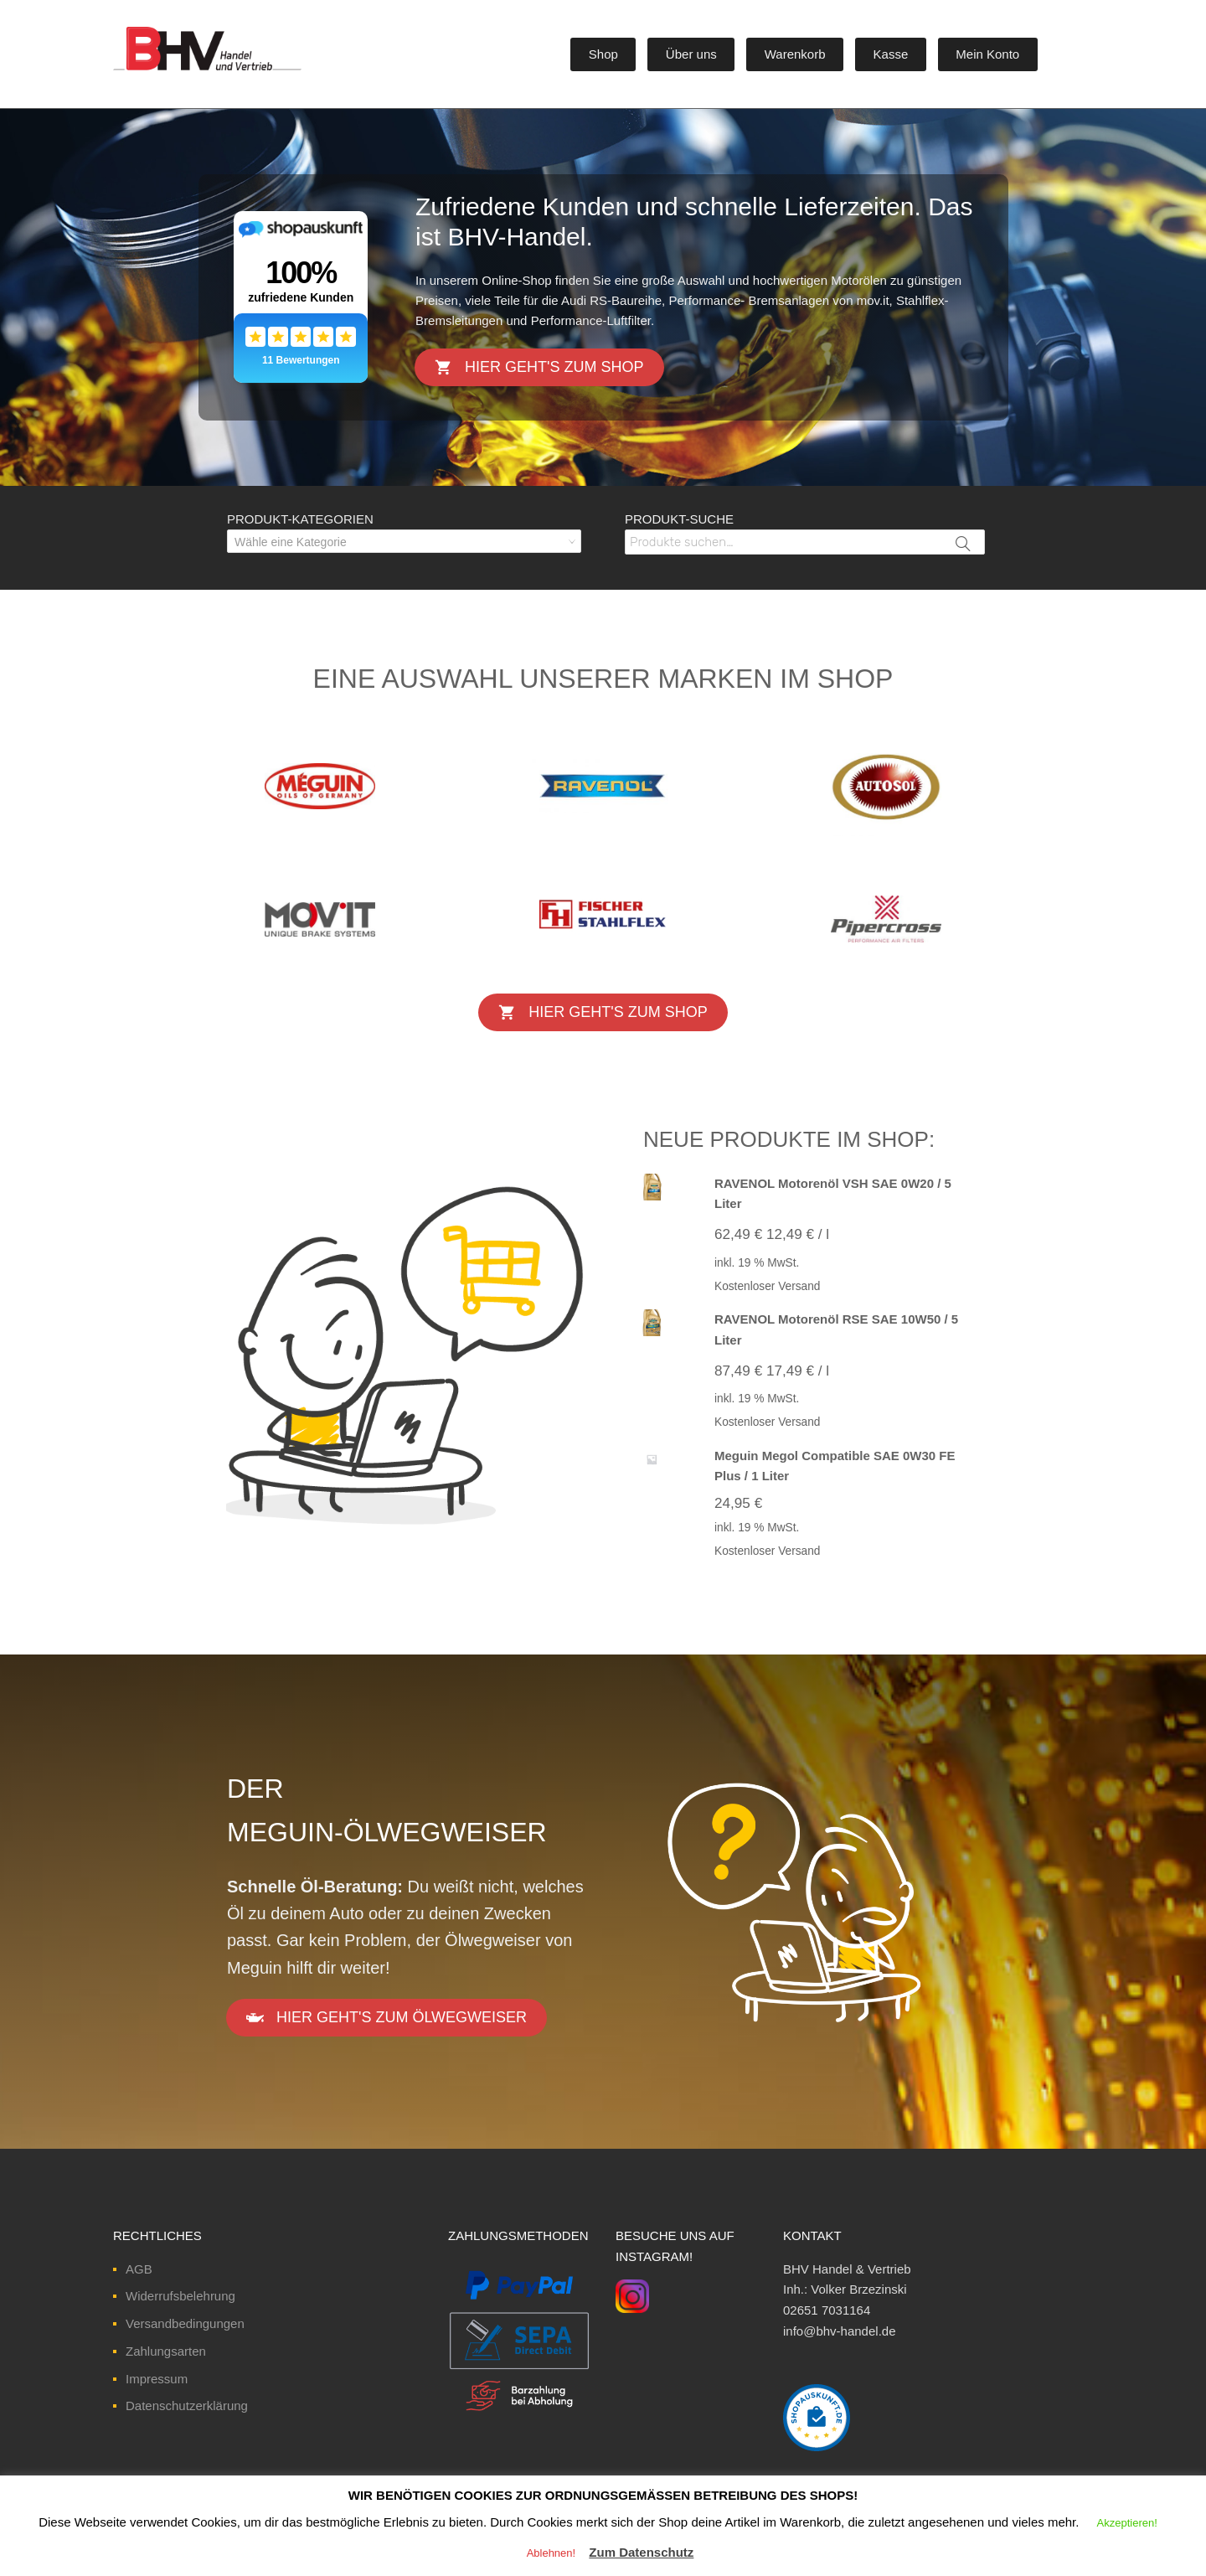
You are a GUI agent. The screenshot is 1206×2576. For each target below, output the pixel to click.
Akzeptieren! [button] (1127, 2523)
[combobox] (404, 541)
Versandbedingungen (185, 2323)
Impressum (157, 2379)
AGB (139, 2269)
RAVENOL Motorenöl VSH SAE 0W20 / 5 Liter (832, 1193)
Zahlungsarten (166, 2351)
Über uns (691, 54)
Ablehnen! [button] (551, 2553)
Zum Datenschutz (641, 2552)
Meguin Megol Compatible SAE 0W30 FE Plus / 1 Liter (835, 1466)
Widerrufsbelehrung (180, 2296)
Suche (964, 554)
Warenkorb (795, 54)
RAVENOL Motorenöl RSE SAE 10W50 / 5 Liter (836, 1329)
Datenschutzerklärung (187, 2405)
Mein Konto (987, 54)
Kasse (891, 54)
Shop (603, 54)
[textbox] (404, 542)
